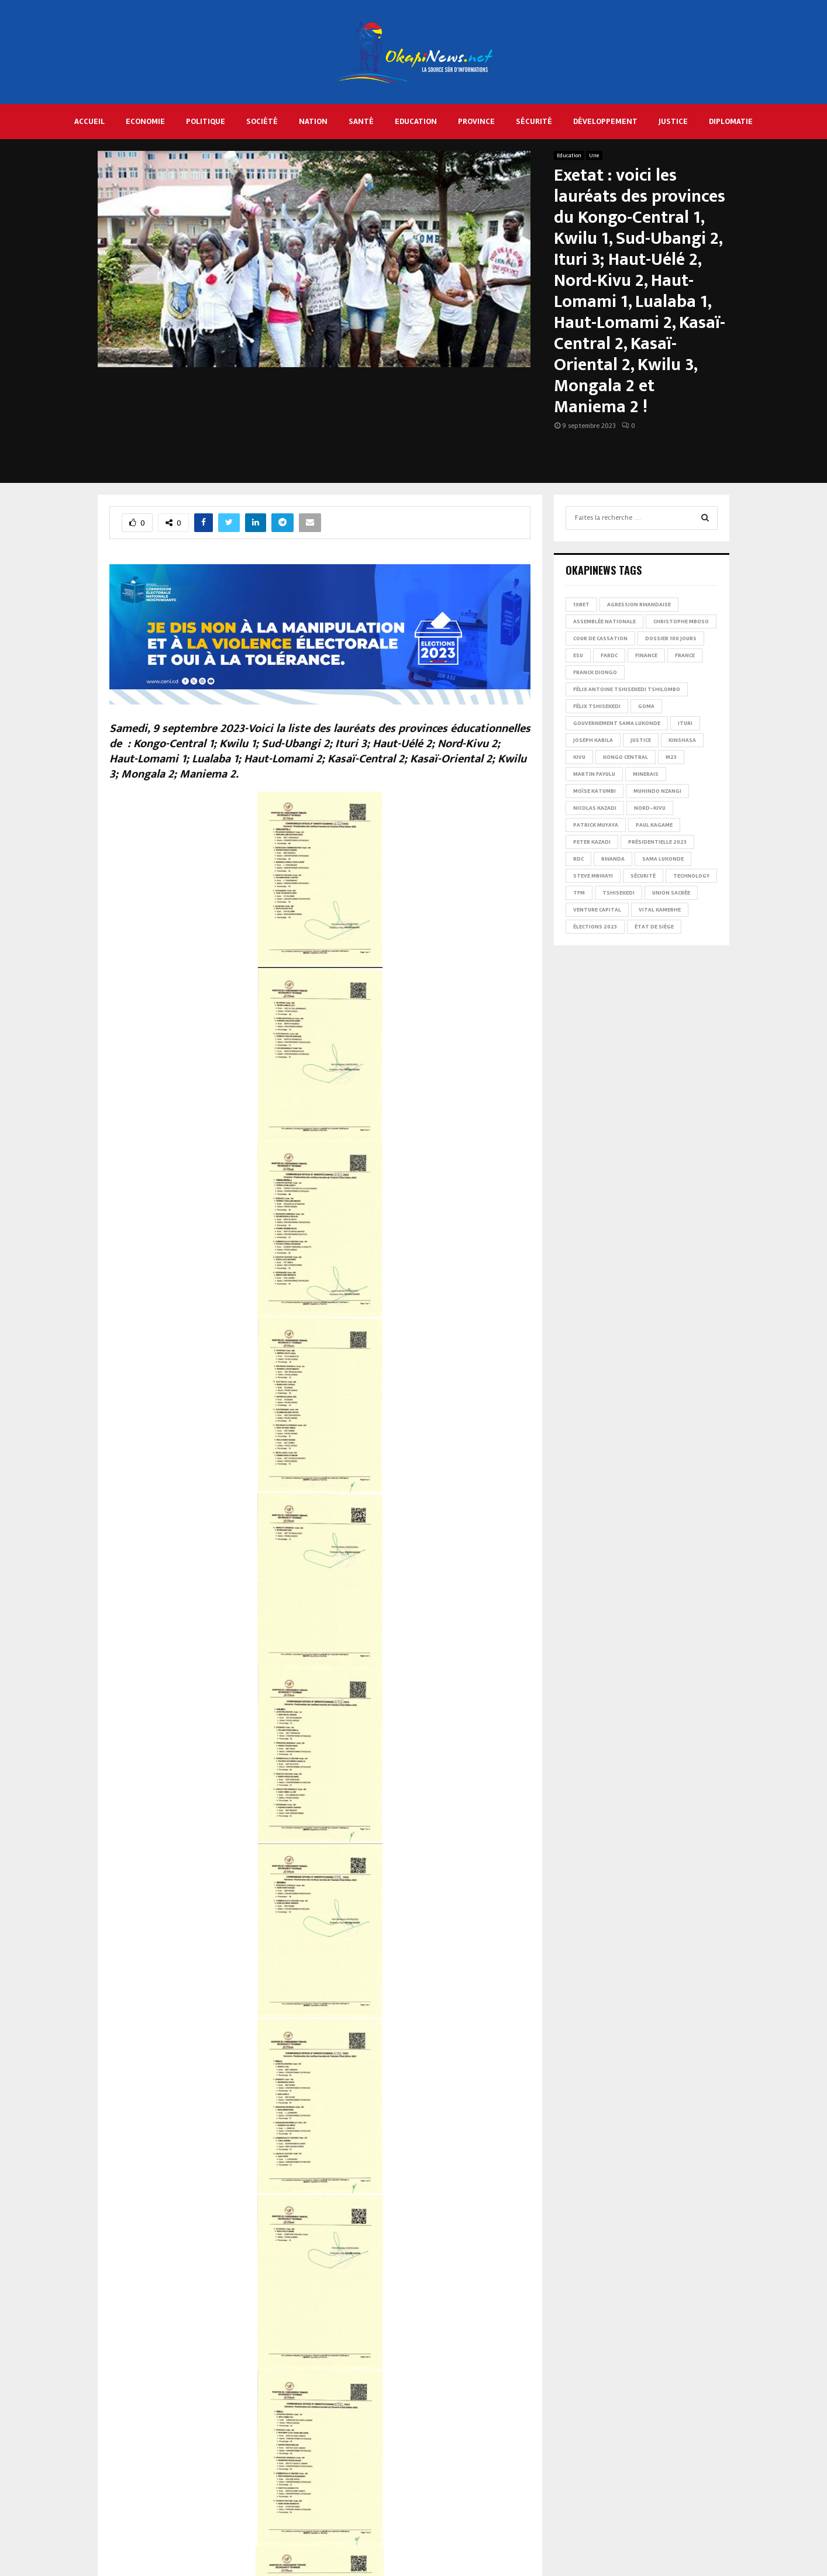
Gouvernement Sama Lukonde (616, 723)
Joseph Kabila (593, 740)
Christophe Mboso (681, 621)
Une (594, 155)
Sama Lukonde (663, 858)
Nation (313, 121)
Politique (205, 121)
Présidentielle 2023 (657, 841)
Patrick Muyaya (595, 824)
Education (416, 121)
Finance (646, 655)
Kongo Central (625, 757)
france (685, 655)
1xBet (581, 604)
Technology (691, 875)
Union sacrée (671, 892)
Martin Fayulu (594, 774)
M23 (671, 757)
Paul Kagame (654, 824)
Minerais (646, 774)
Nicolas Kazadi (594, 808)
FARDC (609, 655)
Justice (673, 121)
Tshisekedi (618, 892)
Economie (145, 121)
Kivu (579, 757)
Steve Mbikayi (593, 875)
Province (476, 121)
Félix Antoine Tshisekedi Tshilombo (626, 689)
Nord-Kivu (650, 808)
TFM (579, 892)
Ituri (685, 723)
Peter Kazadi (592, 841)
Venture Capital (597, 909)
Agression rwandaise (639, 604)
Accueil (89, 121)
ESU (578, 655)
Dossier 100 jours (671, 638)
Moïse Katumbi (594, 791)
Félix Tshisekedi (597, 706)
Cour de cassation (600, 638)
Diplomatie (731, 121)
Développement (605, 121)
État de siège (654, 926)
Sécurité (534, 121)
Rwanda (613, 858)
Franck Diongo (595, 672)
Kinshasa (682, 740)
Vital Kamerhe (660, 909)
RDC (578, 858)
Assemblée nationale (604, 621)
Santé (361, 121)
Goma (646, 706)
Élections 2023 (595, 926)
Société (262, 121)
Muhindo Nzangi (657, 791)
